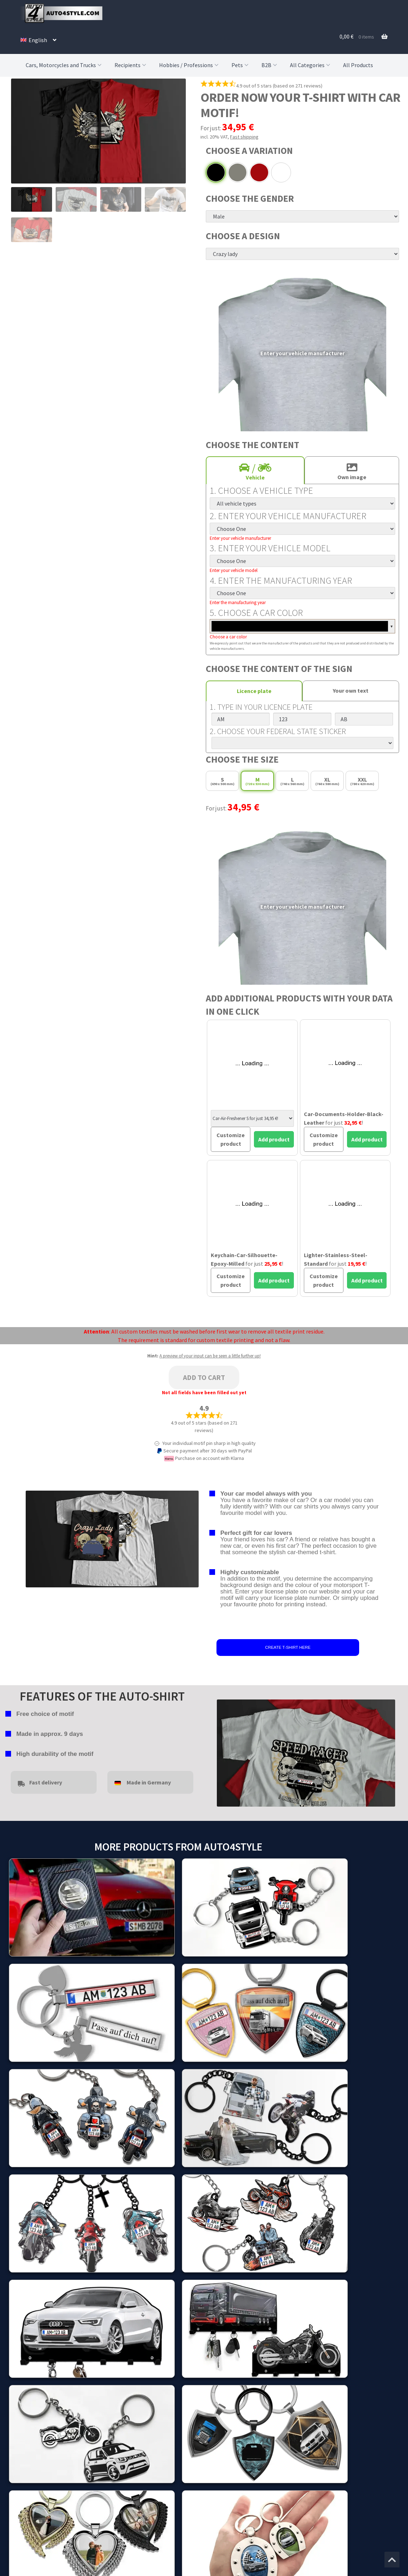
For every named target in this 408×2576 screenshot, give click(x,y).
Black (216, 172)
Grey (237, 172)
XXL (362, 781)
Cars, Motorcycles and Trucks (64, 65)
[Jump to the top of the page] (391, 2559)
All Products (358, 65)
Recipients (131, 65)
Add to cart (204, 1377)
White (281, 172)
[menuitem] (38, 40)
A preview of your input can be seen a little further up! (210, 1356)
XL (327, 781)
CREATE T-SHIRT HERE (288, 1647)
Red (259, 172)
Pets (240, 65)
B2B (270, 65)
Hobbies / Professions (189, 65)
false (222, 1751)
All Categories (311, 65)
